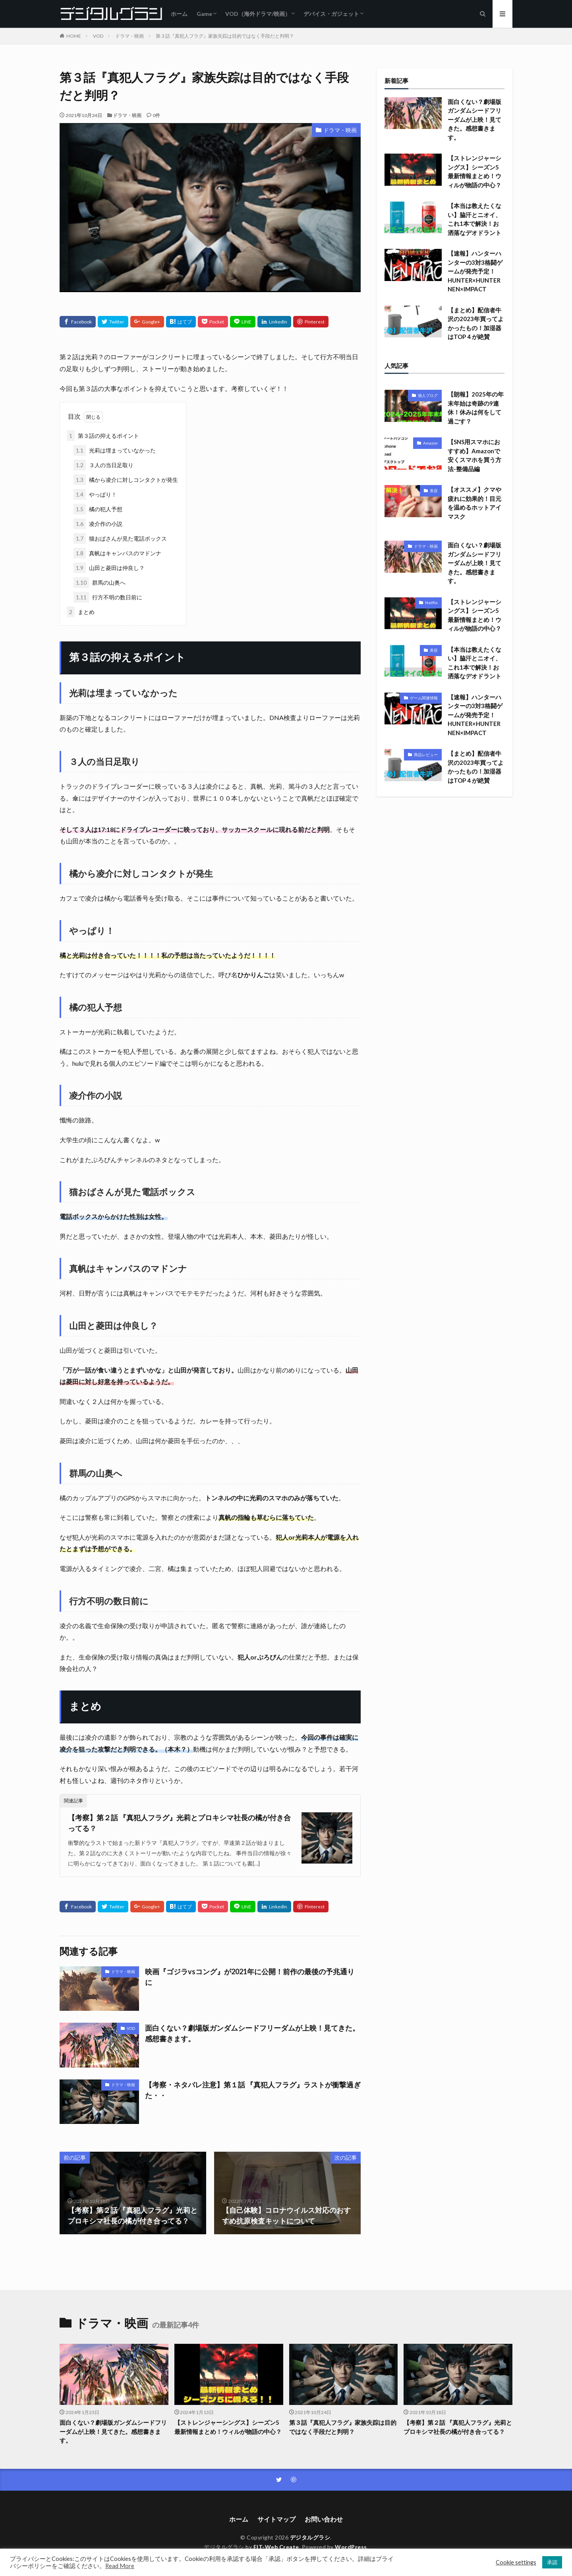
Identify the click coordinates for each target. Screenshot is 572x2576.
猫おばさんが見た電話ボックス (120, 538)
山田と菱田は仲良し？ (109, 567)
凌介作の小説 (97, 523)
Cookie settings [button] (516, 2562)
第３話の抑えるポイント (103, 435)
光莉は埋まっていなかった (114, 450)
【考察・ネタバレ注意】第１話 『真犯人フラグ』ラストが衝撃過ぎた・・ (253, 2090)
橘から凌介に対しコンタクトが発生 (125, 479)
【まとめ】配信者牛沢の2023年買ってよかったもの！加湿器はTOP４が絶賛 (476, 323)
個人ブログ (428, 395)
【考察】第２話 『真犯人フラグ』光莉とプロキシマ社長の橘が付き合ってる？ (179, 1823)
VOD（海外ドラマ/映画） (257, 13)
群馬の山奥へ (99, 582)
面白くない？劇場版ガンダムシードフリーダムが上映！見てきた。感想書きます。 (252, 2033)
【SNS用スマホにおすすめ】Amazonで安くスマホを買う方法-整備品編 (474, 455)
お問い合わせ (324, 2519)
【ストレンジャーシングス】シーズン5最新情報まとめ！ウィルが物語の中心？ (474, 171)
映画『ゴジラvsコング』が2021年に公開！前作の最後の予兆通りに (249, 1977)
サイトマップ (276, 2519)
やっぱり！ (95, 494)
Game (204, 13)
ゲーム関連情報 (424, 697)
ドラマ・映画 (129, 36)
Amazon (430, 443)
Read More (119, 2566)
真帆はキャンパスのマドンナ (117, 553)
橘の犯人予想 (97, 509)
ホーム (179, 13)
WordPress (351, 2546)
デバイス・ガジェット (331, 13)
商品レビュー (426, 754)
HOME (73, 36)
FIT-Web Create (276, 2546)
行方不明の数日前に (107, 597)
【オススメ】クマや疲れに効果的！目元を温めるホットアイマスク (474, 503)
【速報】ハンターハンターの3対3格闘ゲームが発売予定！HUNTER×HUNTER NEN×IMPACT (475, 271)
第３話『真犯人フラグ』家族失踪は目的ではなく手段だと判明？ (225, 36)
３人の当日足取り (103, 465)
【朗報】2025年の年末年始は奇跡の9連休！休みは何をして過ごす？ (476, 408)
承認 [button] (552, 2562)
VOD (98, 36)
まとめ (81, 611)
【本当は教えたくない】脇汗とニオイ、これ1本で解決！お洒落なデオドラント (474, 219)
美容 (434, 490)
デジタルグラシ (310, 2537)
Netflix (431, 602)
